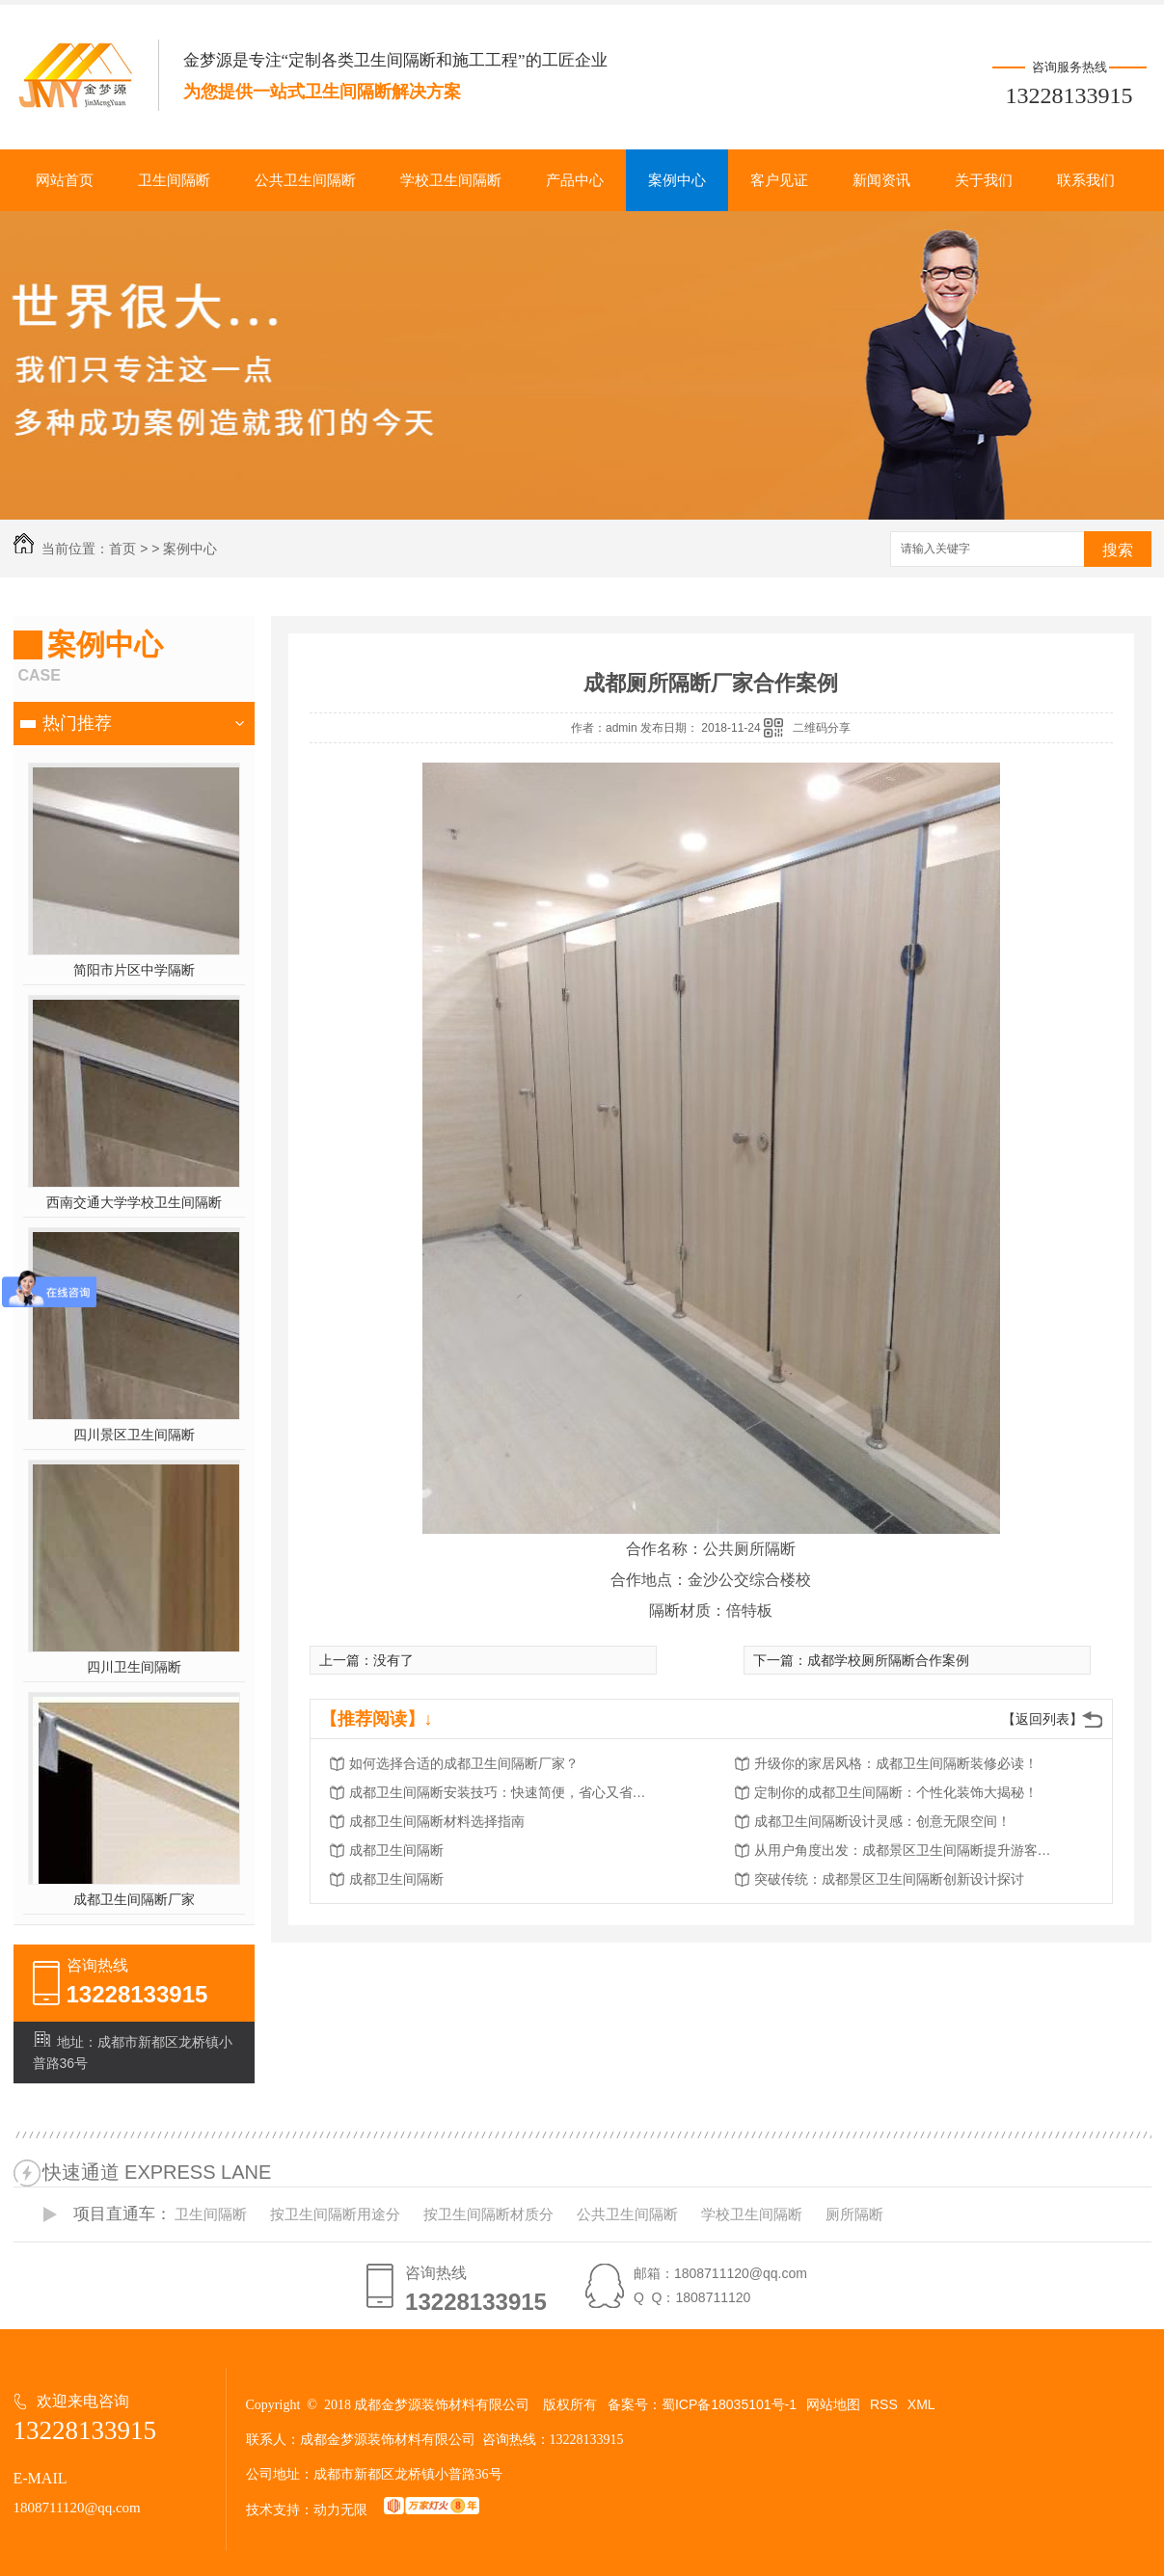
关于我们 (984, 180)
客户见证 (779, 180)
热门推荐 (77, 723)
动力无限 (340, 2509)
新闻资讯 (881, 180)
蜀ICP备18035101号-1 (729, 2404)
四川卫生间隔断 (134, 1667)
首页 (122, 548)
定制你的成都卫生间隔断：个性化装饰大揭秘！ (896, 1792)
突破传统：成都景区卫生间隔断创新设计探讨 (889, 1879)
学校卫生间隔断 (450, 180)
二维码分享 (822, 728)
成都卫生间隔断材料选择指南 (437, 1821)
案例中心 (677, 180)
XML (921, 2404)
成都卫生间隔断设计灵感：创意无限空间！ (882, 1821)
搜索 (1117, 550)
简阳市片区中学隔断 (134, 970)
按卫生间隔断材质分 (488, 2214)
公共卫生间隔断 (305, 180)
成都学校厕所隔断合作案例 (888, 1660)
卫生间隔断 (174, 180)
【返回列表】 (1042, 1719)
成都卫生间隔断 (396, 1850)
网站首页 (65, 180)
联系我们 (1086, 180)
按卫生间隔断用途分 (335, 2214)
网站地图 (833, 2404)
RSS (884, 2404)
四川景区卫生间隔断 (134, 1434)
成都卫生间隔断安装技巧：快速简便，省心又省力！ (503, 1792)
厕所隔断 (854, 2214)
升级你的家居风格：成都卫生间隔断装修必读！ (896, 1763)
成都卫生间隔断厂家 (134, 1899)
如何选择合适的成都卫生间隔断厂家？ (464, 1763)
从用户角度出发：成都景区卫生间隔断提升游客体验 (908, 1850)
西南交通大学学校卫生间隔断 (134, 1202)
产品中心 (575, 180)
